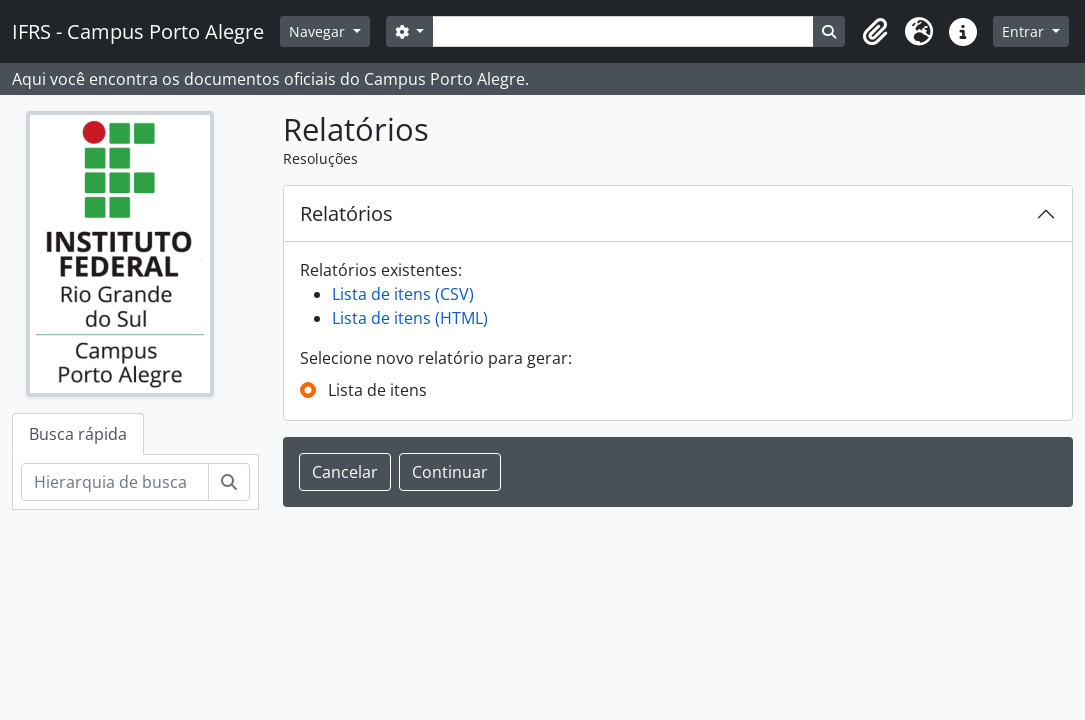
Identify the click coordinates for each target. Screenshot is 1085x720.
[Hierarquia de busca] (115, 482)
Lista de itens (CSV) (403, 294)
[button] (875, 32)
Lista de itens (377, 390)
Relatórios (346, 213)
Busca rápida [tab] (78, 434)
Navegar (319, 31)
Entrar (1025, 31)
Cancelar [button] (345, 472)
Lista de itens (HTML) (410, 318)
